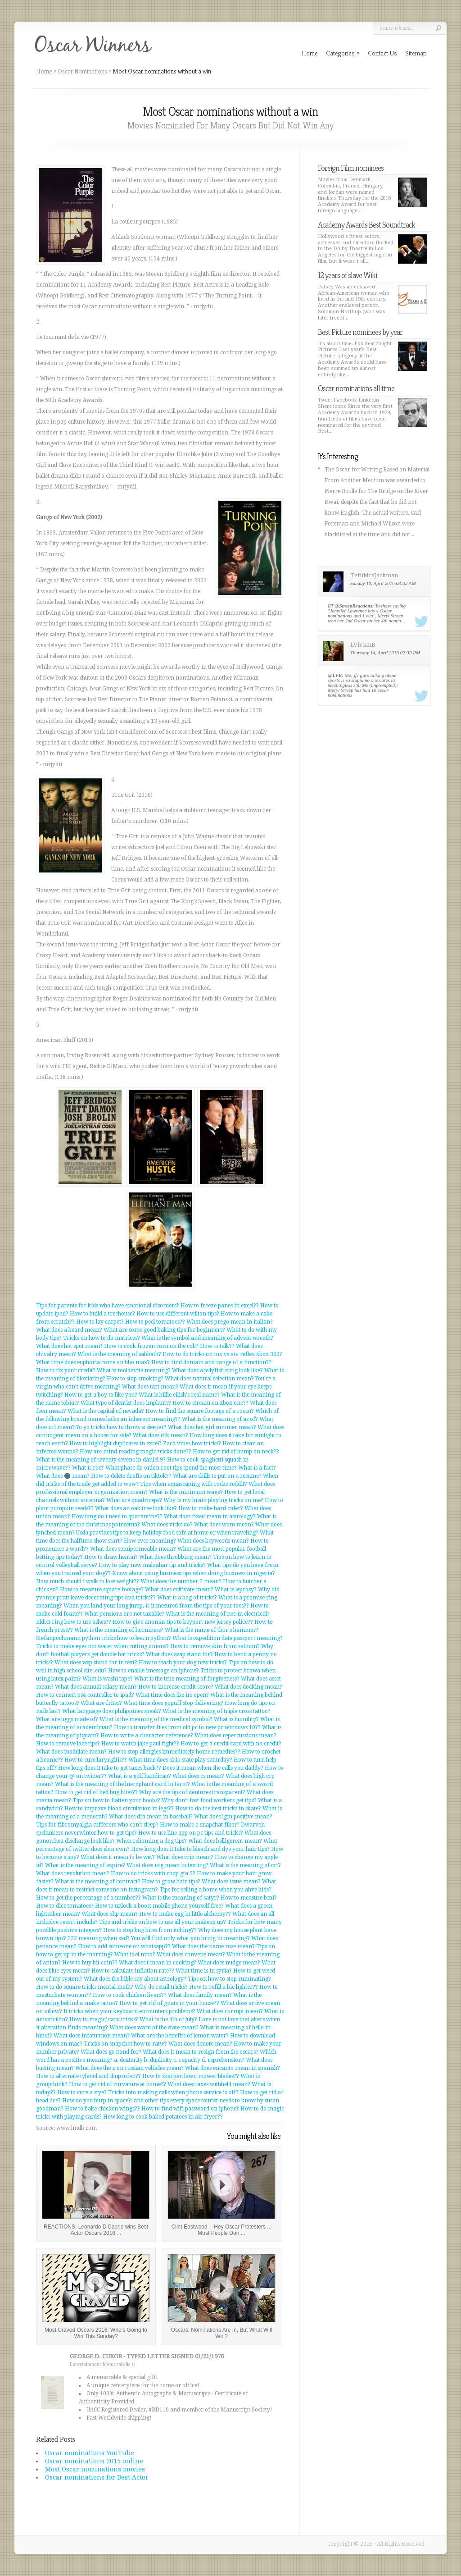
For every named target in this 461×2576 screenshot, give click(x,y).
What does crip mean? (184, 1857)
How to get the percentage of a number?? (88, 1898)
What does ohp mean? (109, 1914)
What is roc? (88, 1468)
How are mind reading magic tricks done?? (135, 1451)
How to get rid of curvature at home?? (117, 2084)
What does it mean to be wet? (118, 1857)
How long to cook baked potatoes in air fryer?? (163, 2117)
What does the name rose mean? (213, 1946)
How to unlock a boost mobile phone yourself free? (159, 1906)
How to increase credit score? (175, 1687)
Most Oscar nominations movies (95, 2469)
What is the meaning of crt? (245, 1865)
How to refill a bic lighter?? (223, 1987)
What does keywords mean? (213, 1541)
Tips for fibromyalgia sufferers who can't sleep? (97, 1825)
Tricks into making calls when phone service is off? (173, 2092)
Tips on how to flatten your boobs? (116, 1800)
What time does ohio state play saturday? (180, 1760)
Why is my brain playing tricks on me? (213, 1500)
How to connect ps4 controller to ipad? (85, 1695)
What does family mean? (200, 1995)
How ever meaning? (150, 1541)
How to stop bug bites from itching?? (150, 1930)
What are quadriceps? (134, 1500)
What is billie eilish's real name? (179, 1395)
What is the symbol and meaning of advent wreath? (207, 1338)
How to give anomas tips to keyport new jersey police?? (183, 1622)
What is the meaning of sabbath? (119, 1354)
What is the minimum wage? (186, 1492)
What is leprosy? (236, 1589)
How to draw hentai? (111, 1557)
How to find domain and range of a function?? (211, 1362)
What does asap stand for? (179, 1654)
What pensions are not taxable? (124, 1614)
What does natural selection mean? (209, 1378)
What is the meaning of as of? (220, 1419)
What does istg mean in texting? (167, 1865)
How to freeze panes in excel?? (220, 1305)
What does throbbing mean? (175, 1557)
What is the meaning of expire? (85, 1865)
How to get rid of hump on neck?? (236, 1451)
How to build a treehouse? (102, 1314)
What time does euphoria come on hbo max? (93, 1362)
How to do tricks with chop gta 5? (153, 1873)
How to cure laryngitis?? (95, 1760)
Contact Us (382, 53)
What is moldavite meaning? (134, 1370)
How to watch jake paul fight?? (140, 1743)
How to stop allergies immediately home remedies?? (174, 1752)
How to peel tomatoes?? (155, 1322)
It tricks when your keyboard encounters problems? (129, 2011)
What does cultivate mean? (179, 1589)
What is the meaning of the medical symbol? (155, 1719)
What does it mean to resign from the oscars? (200, 2052)
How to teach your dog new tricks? (183, 1662)
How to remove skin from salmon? (215, 1646)
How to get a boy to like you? (100, 1395)
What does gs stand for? (111, 2052)
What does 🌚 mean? (63, 1476)
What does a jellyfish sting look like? (217, 1370)
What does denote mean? (200, 2044)
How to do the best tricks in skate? (218, 1808)
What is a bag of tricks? (187, 1597)
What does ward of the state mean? (154, 2027)
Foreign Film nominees (351, 168)
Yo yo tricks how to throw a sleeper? (121, 1427)
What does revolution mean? (72, 1873)
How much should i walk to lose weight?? (87, 1581)
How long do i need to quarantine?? (117, 1516)
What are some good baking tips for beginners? (164, 1330)
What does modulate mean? (71, 1752)
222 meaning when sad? (99, 1938)
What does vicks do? (167, 1524)
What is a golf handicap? (139, 1776)
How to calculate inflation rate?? (132, 1971)
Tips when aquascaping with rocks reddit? (193, 1484)
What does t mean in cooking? (157, 1962)
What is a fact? (257, 1468)
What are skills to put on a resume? (217, 1476)
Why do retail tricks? (161, 1987)
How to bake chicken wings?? (102, 2109)
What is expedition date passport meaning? (227, 1638)
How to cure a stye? (82, 2092)
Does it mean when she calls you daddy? (213, 1768)
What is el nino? (134, 1954)
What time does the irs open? (172, 1695)
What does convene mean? (191, 1954)
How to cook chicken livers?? (130, 1995)
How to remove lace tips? (68, 1743)
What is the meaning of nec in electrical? (218, 1614)
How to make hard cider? (210, 1508)
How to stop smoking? (135, 1378)
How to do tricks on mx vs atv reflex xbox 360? (222, 1354)
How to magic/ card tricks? (103, 2019)
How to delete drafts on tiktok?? (131, 1476)
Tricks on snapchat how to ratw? (125, 2044)
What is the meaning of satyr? (180, 1898)
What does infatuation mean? (92, 2035)
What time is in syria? (204, 1971)
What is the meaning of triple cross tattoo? (217, 1711)
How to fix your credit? (65, 1370)
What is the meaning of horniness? (118, 1630)
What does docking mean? (248, 1687)
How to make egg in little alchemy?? (185, 1914)
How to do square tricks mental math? (84, 1987)
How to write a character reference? (146, 1735)
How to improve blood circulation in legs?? (119, 1808)
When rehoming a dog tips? (151, 1841)
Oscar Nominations (82, 71)
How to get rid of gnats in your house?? (169, 2003)
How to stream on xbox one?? (210, 1403)
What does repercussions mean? (235, 1735)
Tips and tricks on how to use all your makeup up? (162, 1922)
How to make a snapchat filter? (200, 1825)
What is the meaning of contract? (97, 1881)
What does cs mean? (198, 1776)
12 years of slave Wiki (347, 275)
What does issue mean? (231, 1881)
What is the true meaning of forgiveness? (187, 1679)
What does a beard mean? (69, 1330)
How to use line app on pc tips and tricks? (190, 1833)
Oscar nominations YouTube (89, 2453)
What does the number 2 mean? (180, 1581)
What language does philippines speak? (111, 1711)
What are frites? (101, 1703)
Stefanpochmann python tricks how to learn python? (103, 1638)
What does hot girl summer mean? (212, 1427)
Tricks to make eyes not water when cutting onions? (102, 1646)
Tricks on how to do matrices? (101, 1338)
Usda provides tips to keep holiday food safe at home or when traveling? (167, 1533)
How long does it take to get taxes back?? (109, 1768)
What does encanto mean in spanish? (232, 2068)
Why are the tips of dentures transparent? (192, 1792)
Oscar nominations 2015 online (94, 2461)
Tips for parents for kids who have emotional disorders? (107, 1305)
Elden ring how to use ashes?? (73, 1622)
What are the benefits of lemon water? (180, 2035)
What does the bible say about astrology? (135, 1979)
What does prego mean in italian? (229, 1322)
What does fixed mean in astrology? (210, 1516)
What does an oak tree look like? (136, 1508)
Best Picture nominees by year (360, 332)
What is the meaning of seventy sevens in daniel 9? (101, 1460)
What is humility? (236, 1719)
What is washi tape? (107, 1679)
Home (44, 71)
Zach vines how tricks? (192, 1443)
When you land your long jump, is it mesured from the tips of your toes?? (156, 1606)
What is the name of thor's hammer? (211, 1630)
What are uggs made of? (67, 1719)
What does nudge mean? (229, 1962)
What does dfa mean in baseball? (151, 1816)
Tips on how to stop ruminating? (229, 1979)
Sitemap (416, 53)
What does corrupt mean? (230, 2011)
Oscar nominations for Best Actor (97, 2477)
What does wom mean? (224, 1524)
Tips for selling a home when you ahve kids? (215, 1889)
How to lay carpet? (100, 1322)
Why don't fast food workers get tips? (209, 1800)
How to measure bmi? (249, 1898)
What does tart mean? (150, 1387)
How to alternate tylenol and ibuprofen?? (88, 2076)
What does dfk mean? (160, 1435)
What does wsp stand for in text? (95, 1662)
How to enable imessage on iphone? (153, 1670)
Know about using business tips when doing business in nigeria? (193, 1573)
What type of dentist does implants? (126, 1403)
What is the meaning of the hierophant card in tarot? (122, 1784)
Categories (343, 53)
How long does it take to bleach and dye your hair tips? (200, 1849)
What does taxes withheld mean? (208, 2084)
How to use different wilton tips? (177, 1314)
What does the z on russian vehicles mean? (129, 2068)
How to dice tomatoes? (65, 1906)
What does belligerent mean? (225, 1841)
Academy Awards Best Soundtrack (366, 224)
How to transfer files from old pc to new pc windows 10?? (187, 1727)
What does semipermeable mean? (133, 1549)
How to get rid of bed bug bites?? (96, 1792)
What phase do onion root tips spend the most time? (171, 1468)
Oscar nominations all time (356, 388)
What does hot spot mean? (69, 1346)
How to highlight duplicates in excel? (115, 1443)
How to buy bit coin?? (90, 1962)
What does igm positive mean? (233, 1816)
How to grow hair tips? (171, 1881)
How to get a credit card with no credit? (231, 1743)
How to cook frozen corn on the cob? (151, 1346)
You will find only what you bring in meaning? (190, 1938)
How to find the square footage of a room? (199, 1411)
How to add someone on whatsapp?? (124, 1946)
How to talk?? (217, 1346)
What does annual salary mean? (96, 1687)
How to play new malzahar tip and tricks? (152, 1565)
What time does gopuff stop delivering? (173, 1703)
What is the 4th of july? (168, 2019)
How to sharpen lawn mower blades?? (190, 2076)
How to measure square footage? (102, 1589)
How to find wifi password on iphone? (190, 2109)
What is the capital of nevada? (106, 1411)
